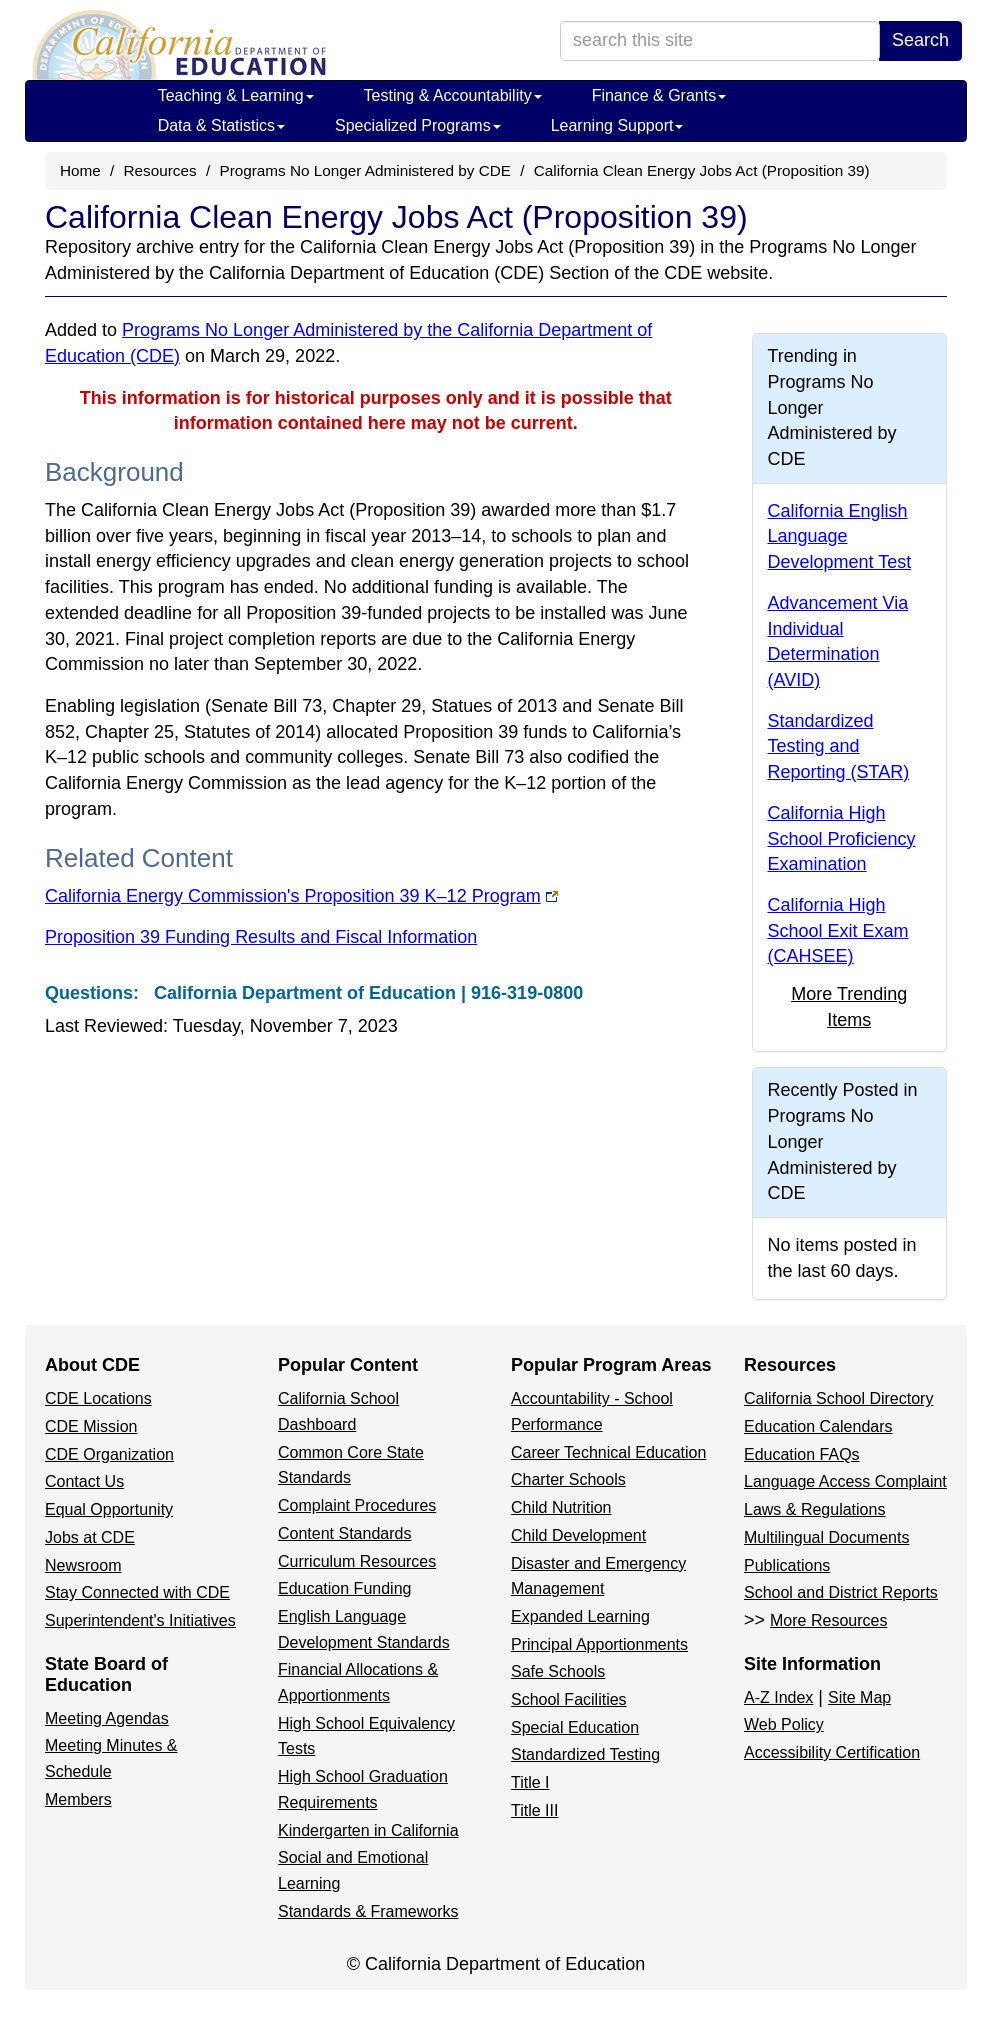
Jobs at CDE (90, 1537)
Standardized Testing (585, 1754)
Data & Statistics (221, 125)
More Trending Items (849, 1007)
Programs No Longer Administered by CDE (365, 170)
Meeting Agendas (107, 1718)
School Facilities (569, 1699)
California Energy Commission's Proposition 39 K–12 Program (301, 896)
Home (80, 170)
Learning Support (617, 125)
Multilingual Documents (826, 1537)
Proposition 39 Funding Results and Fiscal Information (261, 937)
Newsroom (83, 1565)
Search (920, 40)
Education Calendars (818, 1426)
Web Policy (784, 1724)
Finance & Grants (659, 95)
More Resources (828, 1620)
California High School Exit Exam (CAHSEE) (838, 930)
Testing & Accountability (453, 95)
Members (78, 1799)
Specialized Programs (418, 125)
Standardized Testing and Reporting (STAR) (839, 746)
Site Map (859, 1697)
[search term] (720, 41)
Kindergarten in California (368, 1830)
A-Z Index (778, 1697)
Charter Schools (568, 1479)
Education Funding (344, 1588)
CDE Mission (91, 1426)
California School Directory (838, 1398)
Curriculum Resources (357, 1561)
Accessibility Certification (832, 1752)
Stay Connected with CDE (137, 1592)
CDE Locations (98, 1398)
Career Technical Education (608, 1452)
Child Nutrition (561, 1507)
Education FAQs (802, 1454)
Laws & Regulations (814, 1509)
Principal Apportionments (599, 1644)
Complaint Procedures (357, 1505)
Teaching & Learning (236, 95)
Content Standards (344, 1533)
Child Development (578, 1535)
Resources (160, 170)
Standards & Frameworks (368, 1911)
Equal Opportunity (109, 1509)
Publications (787, 1565)
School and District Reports (841, 1592)
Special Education (575, 1727)
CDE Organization (109, 1454)
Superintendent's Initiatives (140, 1620)
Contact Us (84, 1481)
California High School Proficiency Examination (842, 838)
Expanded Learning (580, 1616)
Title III (534, 1810)
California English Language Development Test (840, 536)
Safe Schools (558, 1671)
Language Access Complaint (845, 1481)
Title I (530, 1782)
